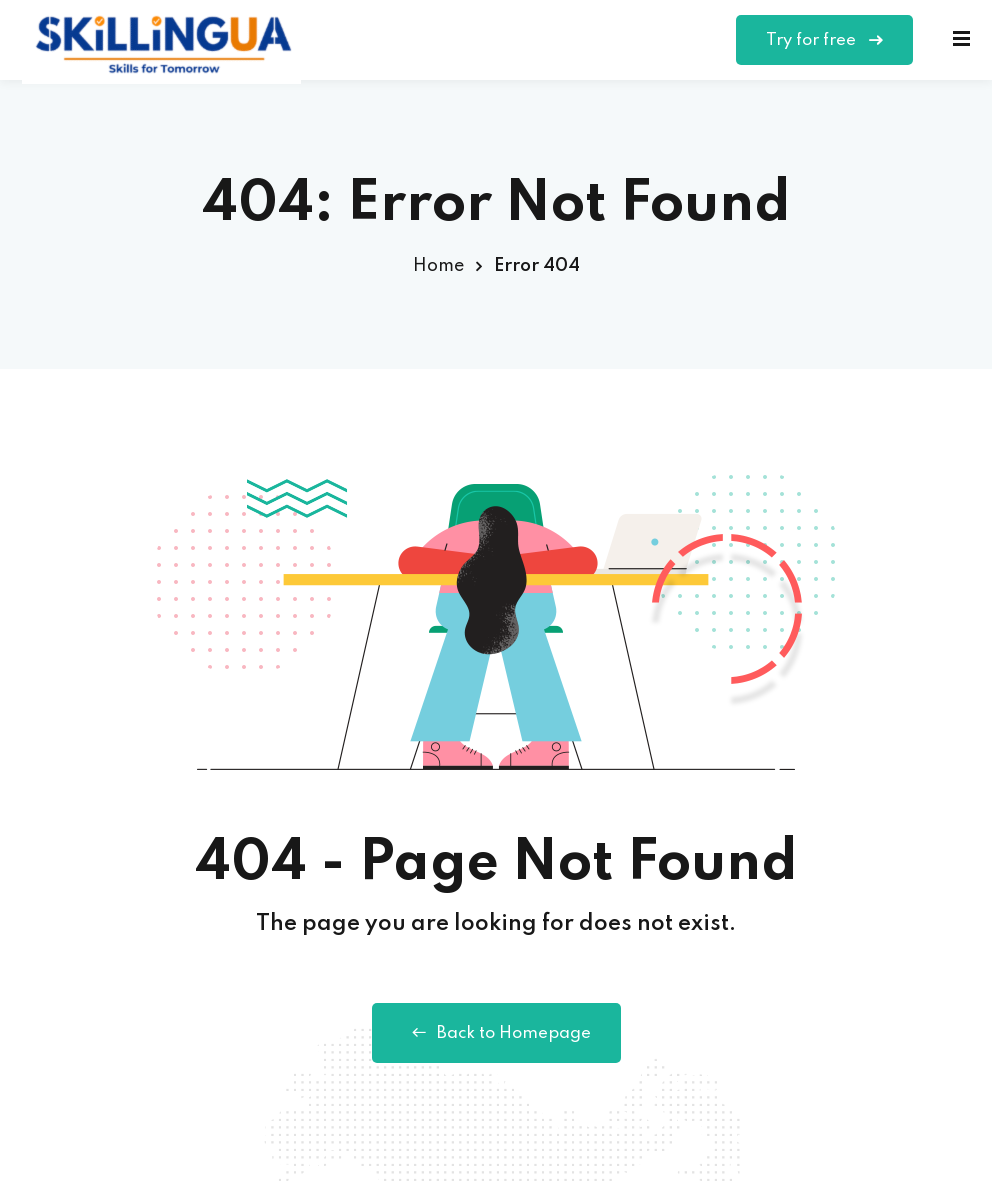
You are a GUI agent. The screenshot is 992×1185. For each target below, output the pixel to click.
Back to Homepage (496, 1033)
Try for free (824, 40)
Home (438, 266)
